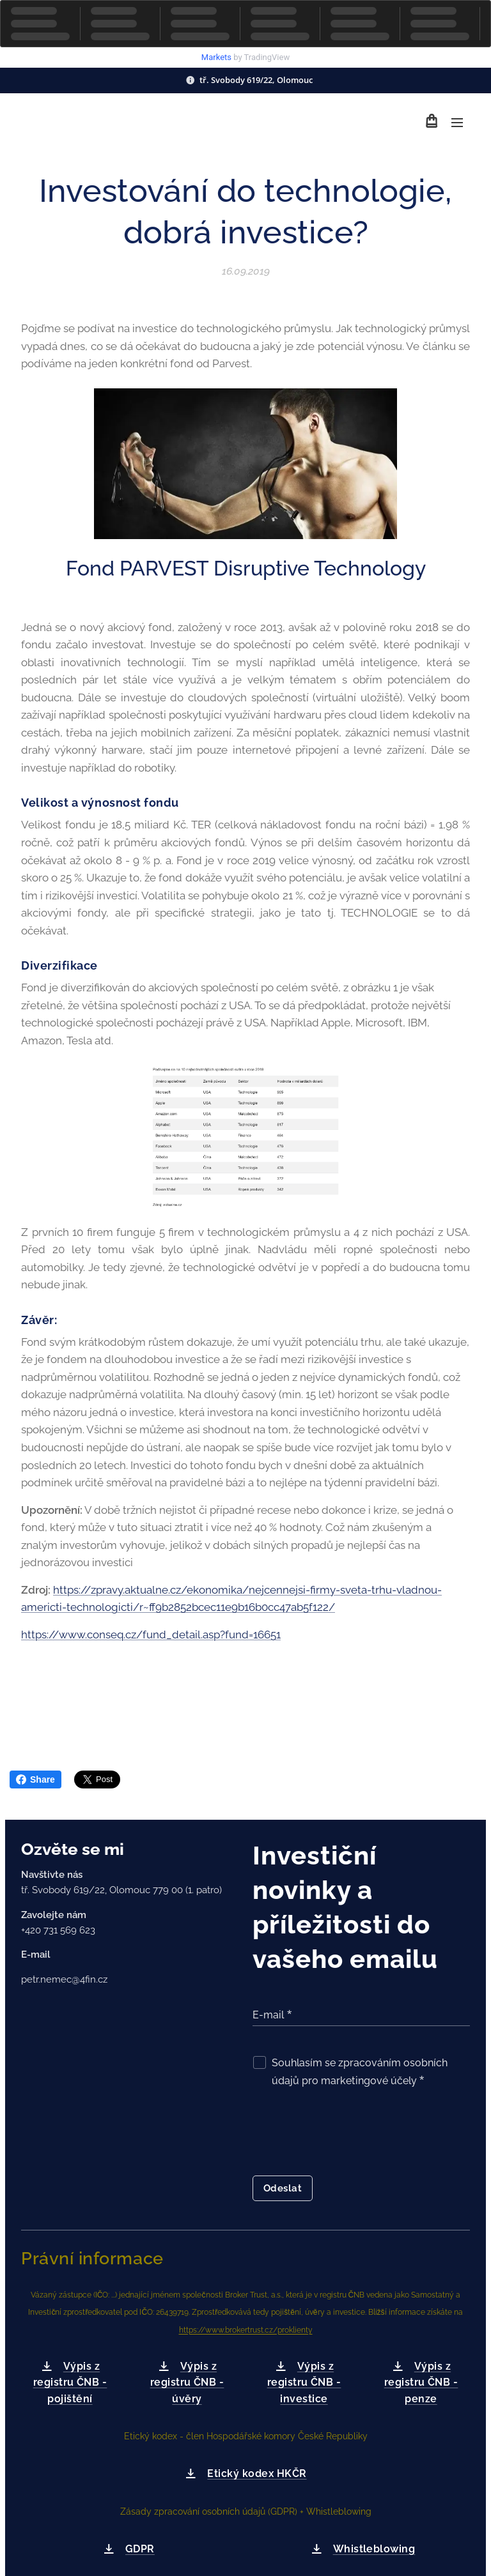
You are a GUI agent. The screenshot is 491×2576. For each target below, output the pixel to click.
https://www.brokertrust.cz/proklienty (246, 2330)
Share (35, 1779)
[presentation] (350, 2135)
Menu (457, 122)
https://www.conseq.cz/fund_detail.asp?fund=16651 (151, 1633)
